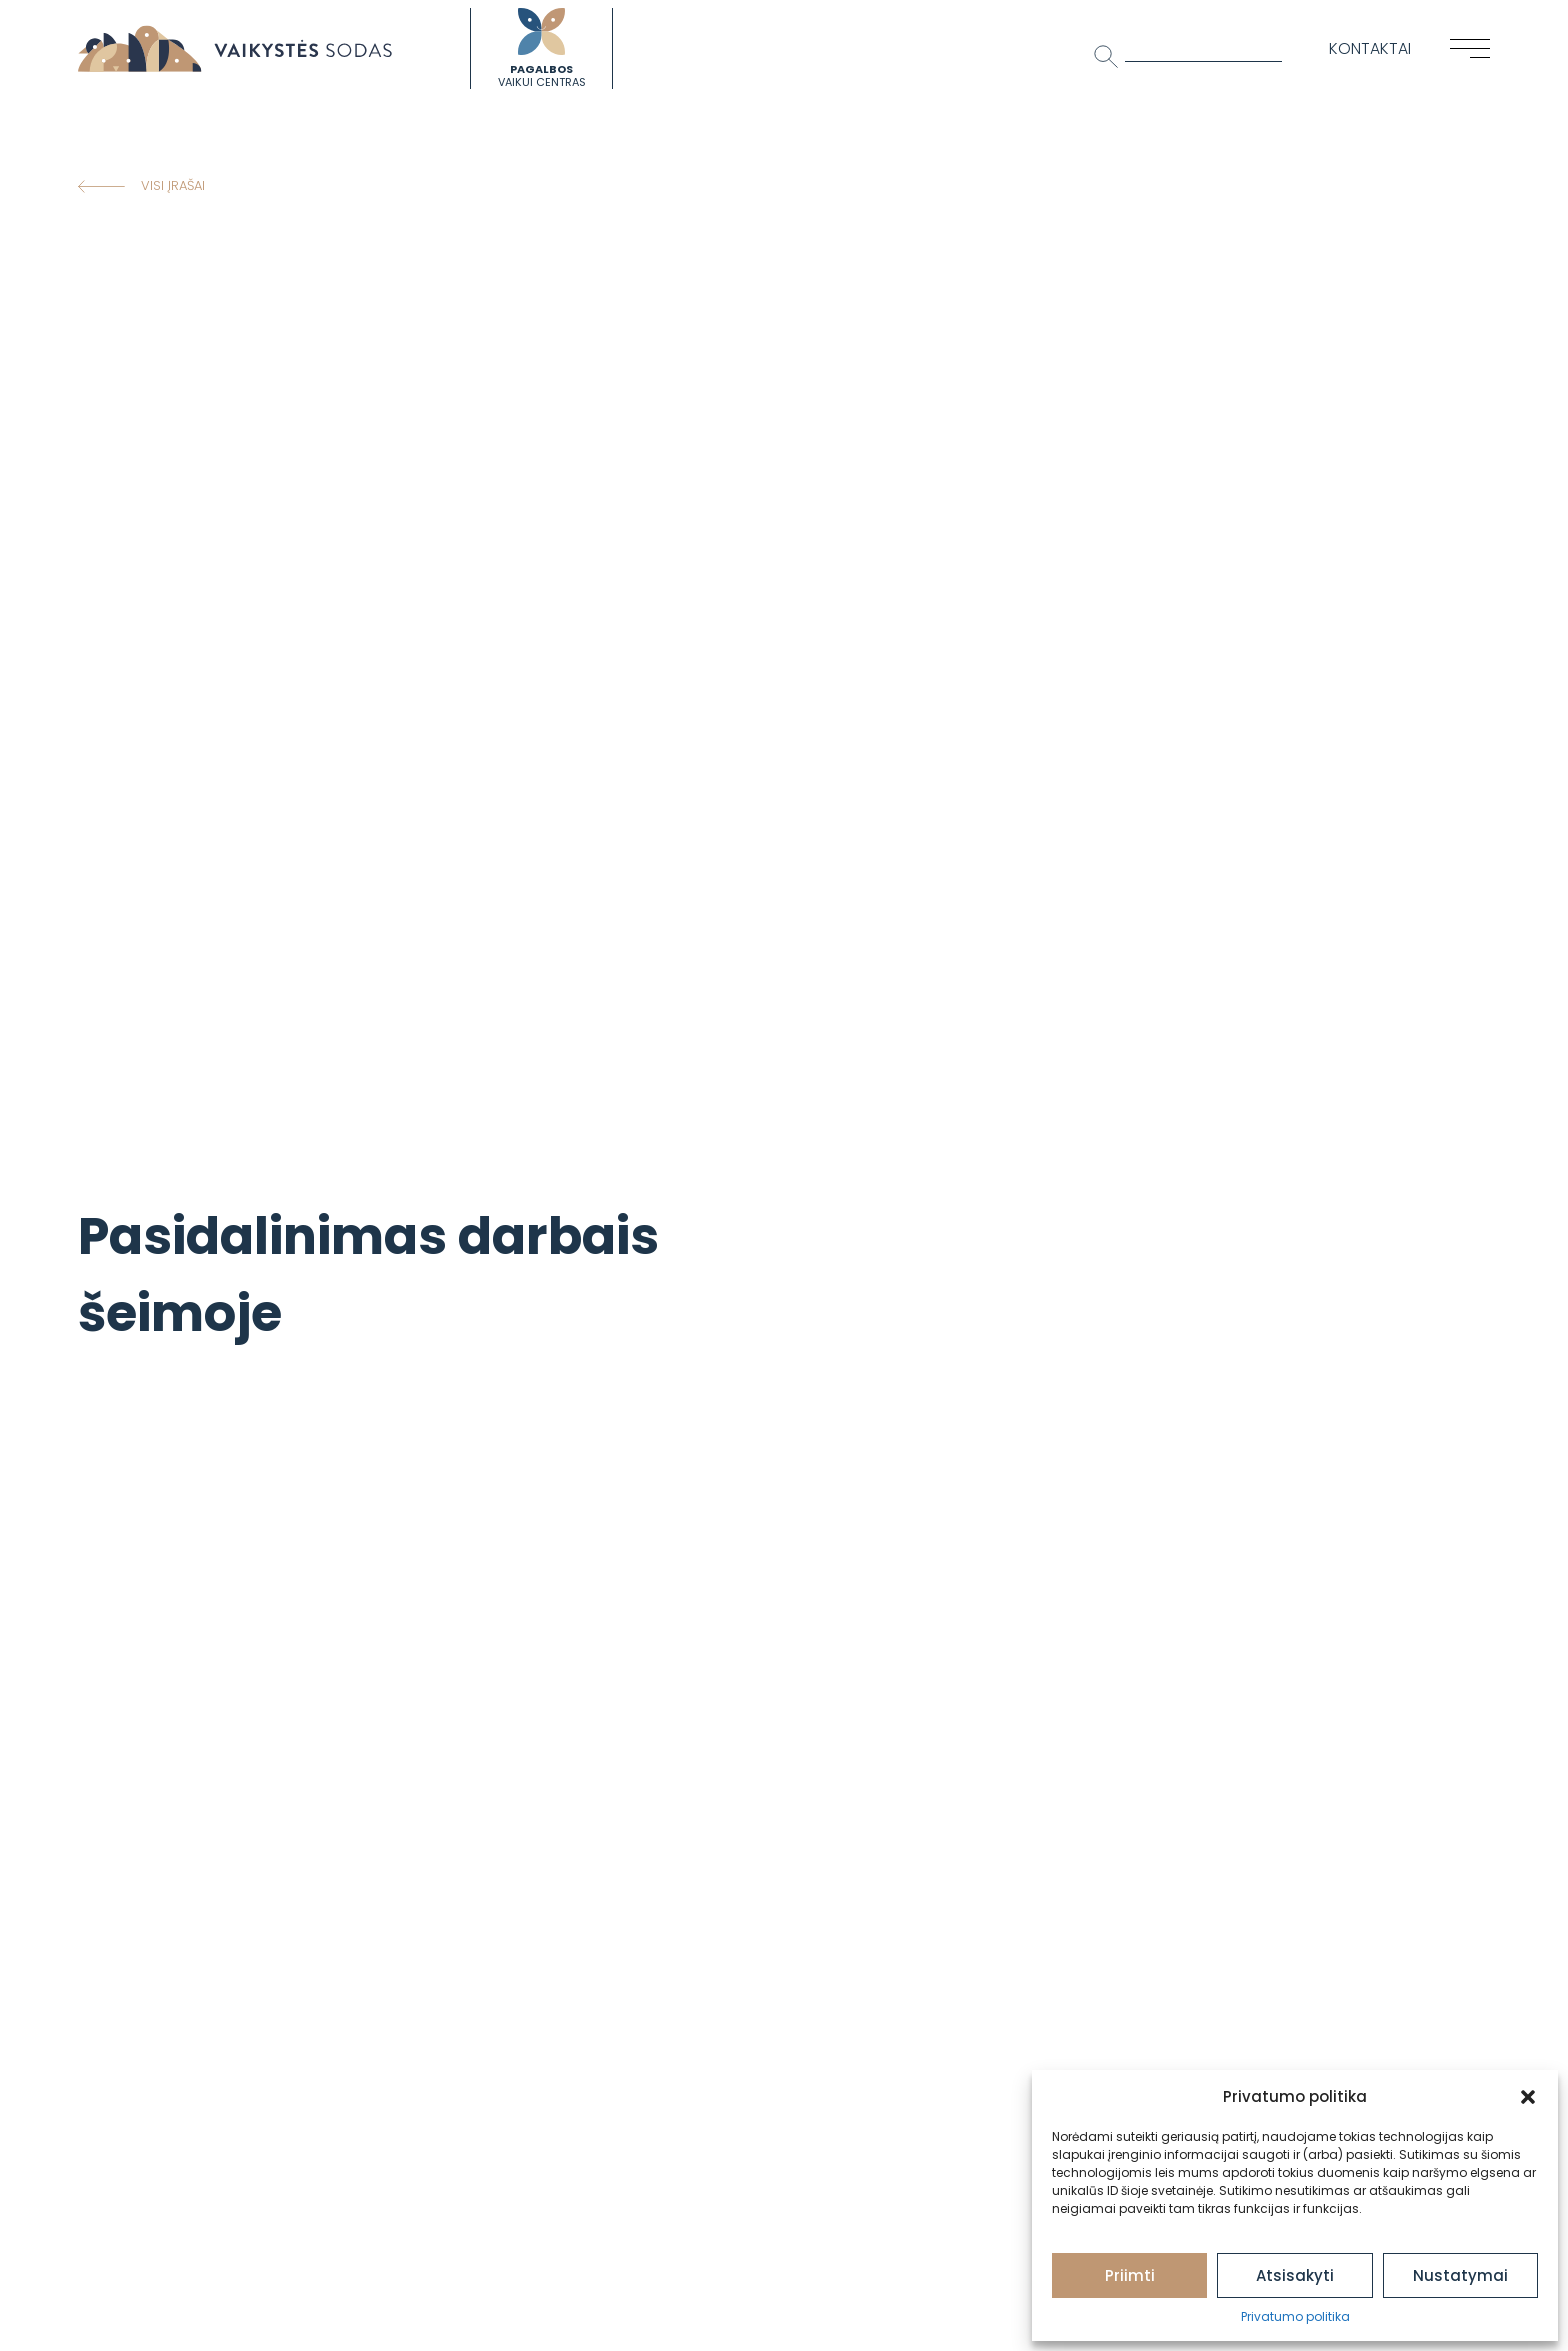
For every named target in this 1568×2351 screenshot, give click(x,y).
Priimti (1130, 2275)
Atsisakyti (1295, 2275)
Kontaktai (1370, 48)
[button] (1528, 2097)
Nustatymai (1460, 2275)
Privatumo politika (1295, 2316)
